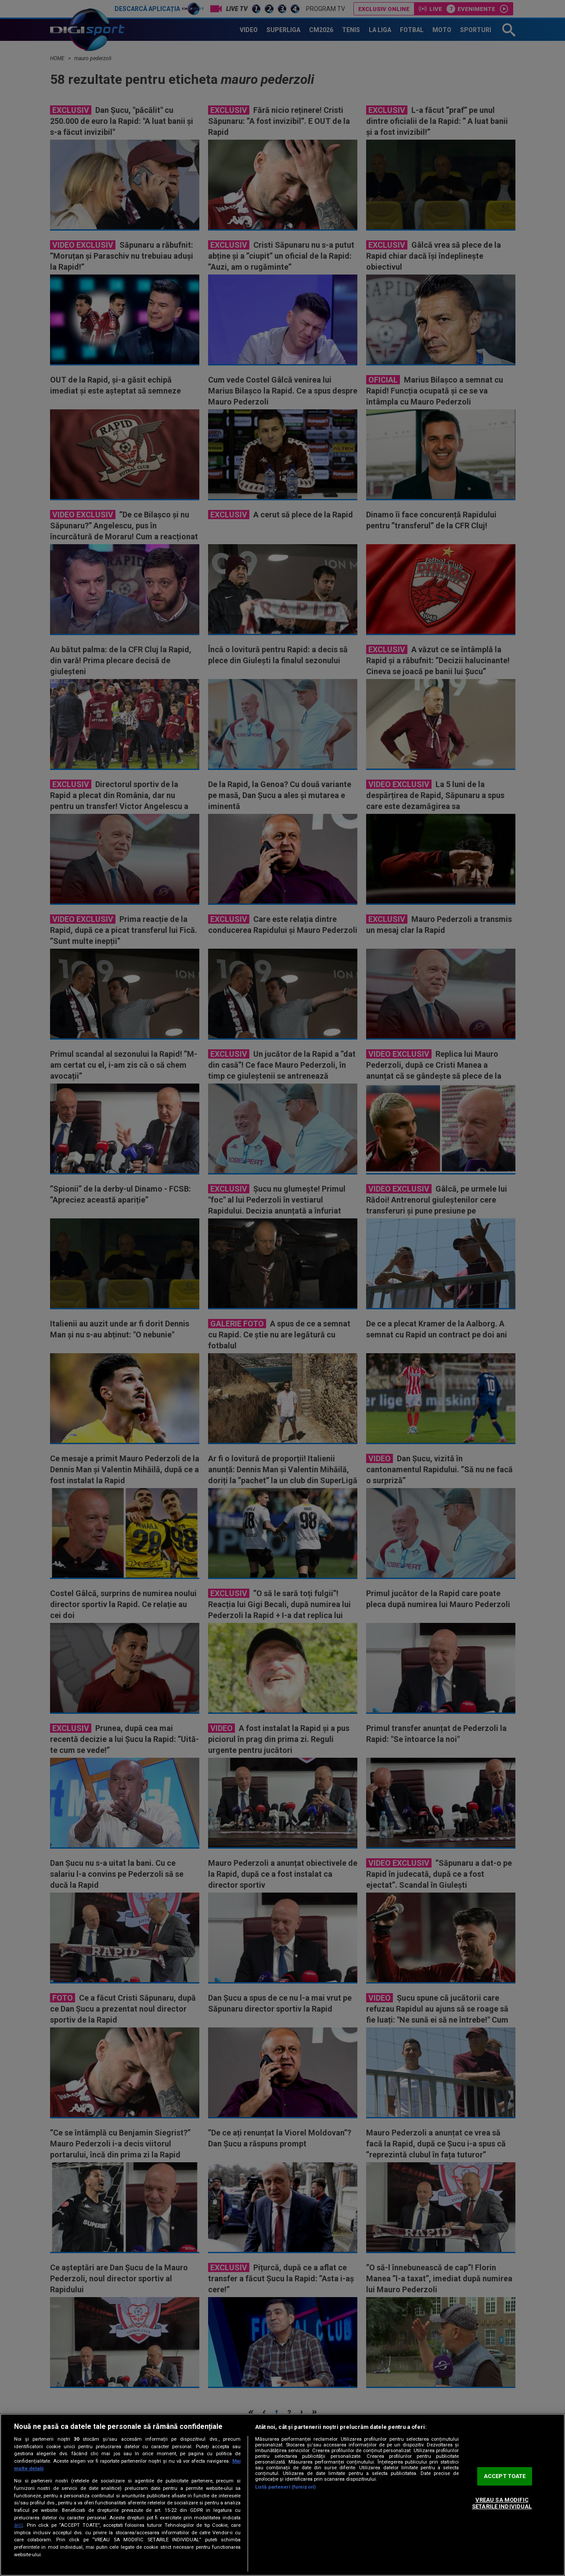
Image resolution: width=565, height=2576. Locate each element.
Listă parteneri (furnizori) (285, 2487)
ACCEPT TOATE (505, 2476)
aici (18, 2525)
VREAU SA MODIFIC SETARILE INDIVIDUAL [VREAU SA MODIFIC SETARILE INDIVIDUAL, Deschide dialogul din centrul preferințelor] (502, 2503)
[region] (282, 2494)
